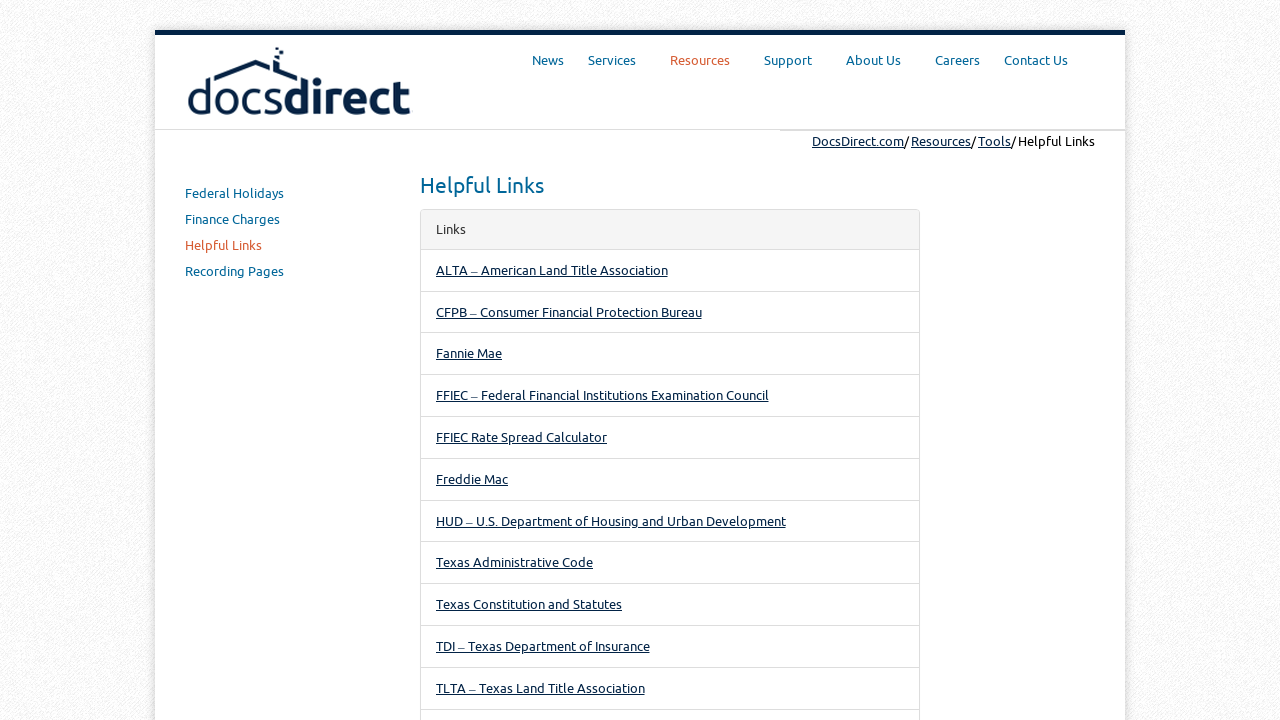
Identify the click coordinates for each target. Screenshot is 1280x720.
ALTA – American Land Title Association (552, 270)
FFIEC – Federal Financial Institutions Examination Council (602, 395)
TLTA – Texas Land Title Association (540, 688)
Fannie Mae (469, 353)
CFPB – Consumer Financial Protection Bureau (569, 312)
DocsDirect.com (858, 141)
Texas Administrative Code (514, 562)
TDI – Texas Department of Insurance (543, 646)
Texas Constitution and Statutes (529, 604)
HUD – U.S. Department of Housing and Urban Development (611, 521)
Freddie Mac (472, 479)
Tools (994, 141)
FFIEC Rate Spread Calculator (521, 437)
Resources (941, 141)
